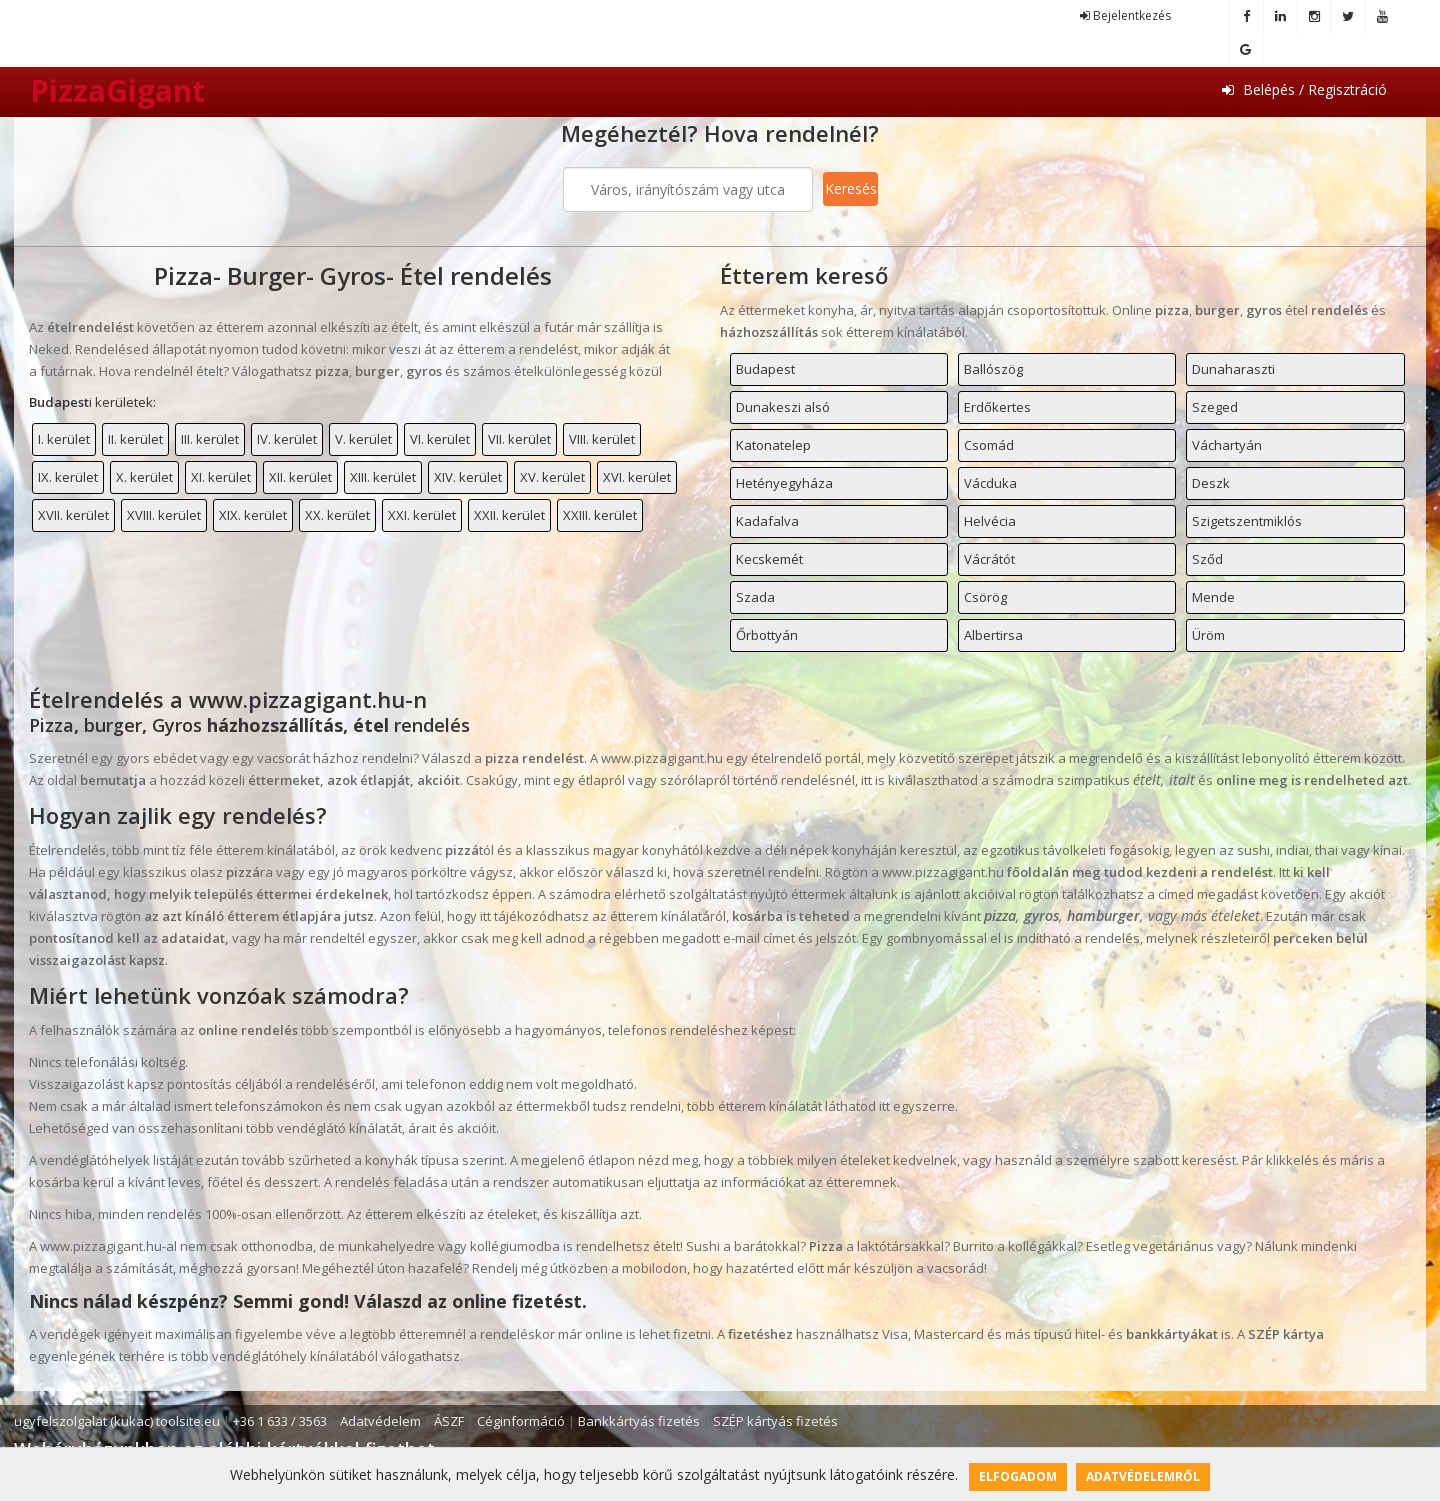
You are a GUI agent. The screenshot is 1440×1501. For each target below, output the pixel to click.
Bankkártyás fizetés (639, 1421)
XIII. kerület (383, 477)
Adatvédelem (380, 1421)
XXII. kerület (509, 515)
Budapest (765, 369)
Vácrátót (989, 559)
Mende (1213, 597)
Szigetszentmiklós (1247, 521)
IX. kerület (68, 477)
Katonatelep (773, 445)
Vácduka (990, 483)
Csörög (985, 597)
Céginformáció (521, 1421)
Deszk (1211, 483)
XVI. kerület (637, 477)
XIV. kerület (468, 477)
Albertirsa (993, 635)
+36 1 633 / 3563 (280, 1421)
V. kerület (363, 439)
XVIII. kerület (164, 515)
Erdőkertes (997, 407)
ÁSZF (449, 1421)
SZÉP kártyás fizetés (775, 1421)
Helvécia (990, 521)
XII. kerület (300, 477)
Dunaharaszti (1233, 369)
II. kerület (135, 439)
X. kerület (144, 477)
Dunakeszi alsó (783, 407)
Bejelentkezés (1125, 15)
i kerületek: (92, 402)
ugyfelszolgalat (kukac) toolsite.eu (117, 1421)
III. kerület (210, 439)
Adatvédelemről (1143, 1476)
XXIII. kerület (600, 515)
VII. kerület (519, 439)
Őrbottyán (767, 635)
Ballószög (993, 369)
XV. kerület (552, 477)
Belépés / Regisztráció (1304, 89)
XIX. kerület (253, 515)
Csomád (989, 445)
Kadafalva (767, 521)
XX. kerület (337, 515)
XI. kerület (221, 477)
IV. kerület (287, 439)
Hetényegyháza (784, 483)
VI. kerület (440, 439)
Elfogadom (1018, 1476)
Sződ (1207, 559)
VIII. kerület (602, 439)
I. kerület (64, 439)
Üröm (1208, 635)
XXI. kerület (422, 515)
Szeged (1215, 407)
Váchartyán (1227, 445)
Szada (755, 597)
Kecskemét (769, 559)
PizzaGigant (117, 90)
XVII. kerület (73, 515)
